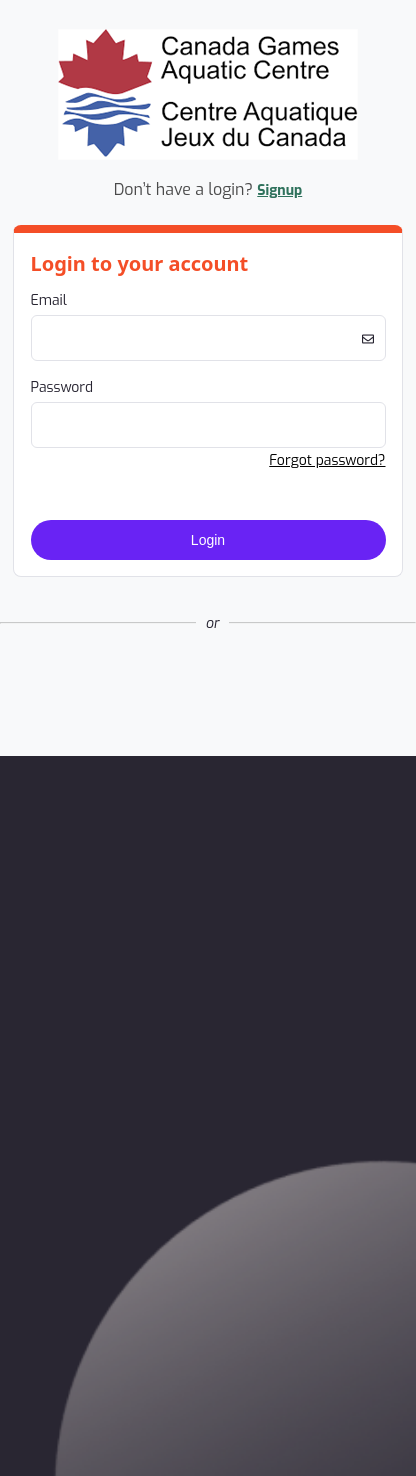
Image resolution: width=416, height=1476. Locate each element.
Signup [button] (279, 190)
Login (208, 540)
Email (49, 300)
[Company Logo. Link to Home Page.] (208, 156)
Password (62, 387)
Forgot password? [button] (327, 460)
